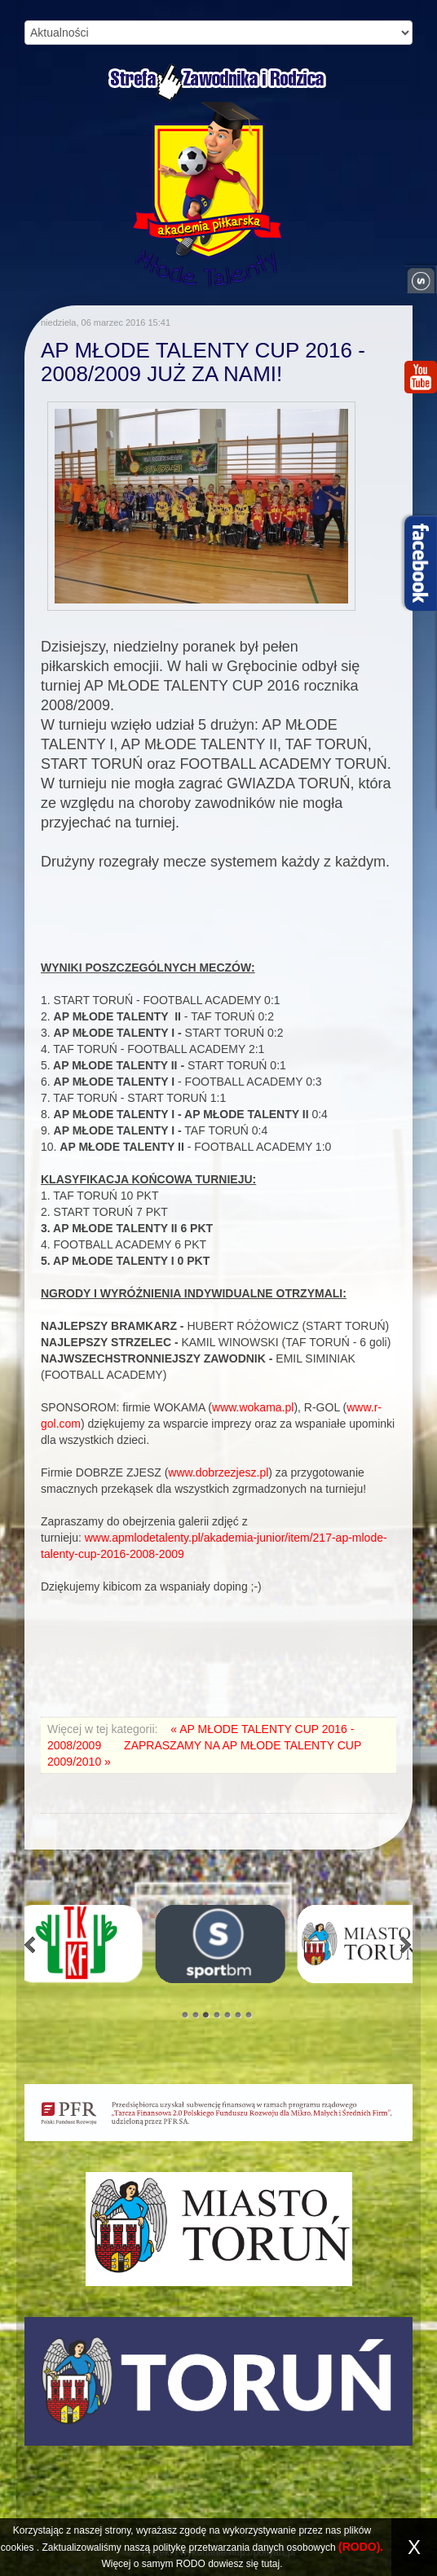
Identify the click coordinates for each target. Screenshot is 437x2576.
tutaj (271, 2563)
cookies (17, 2547)
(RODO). (360, 2546)
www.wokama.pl (253, 1407)
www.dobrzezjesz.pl (218, 1472)
